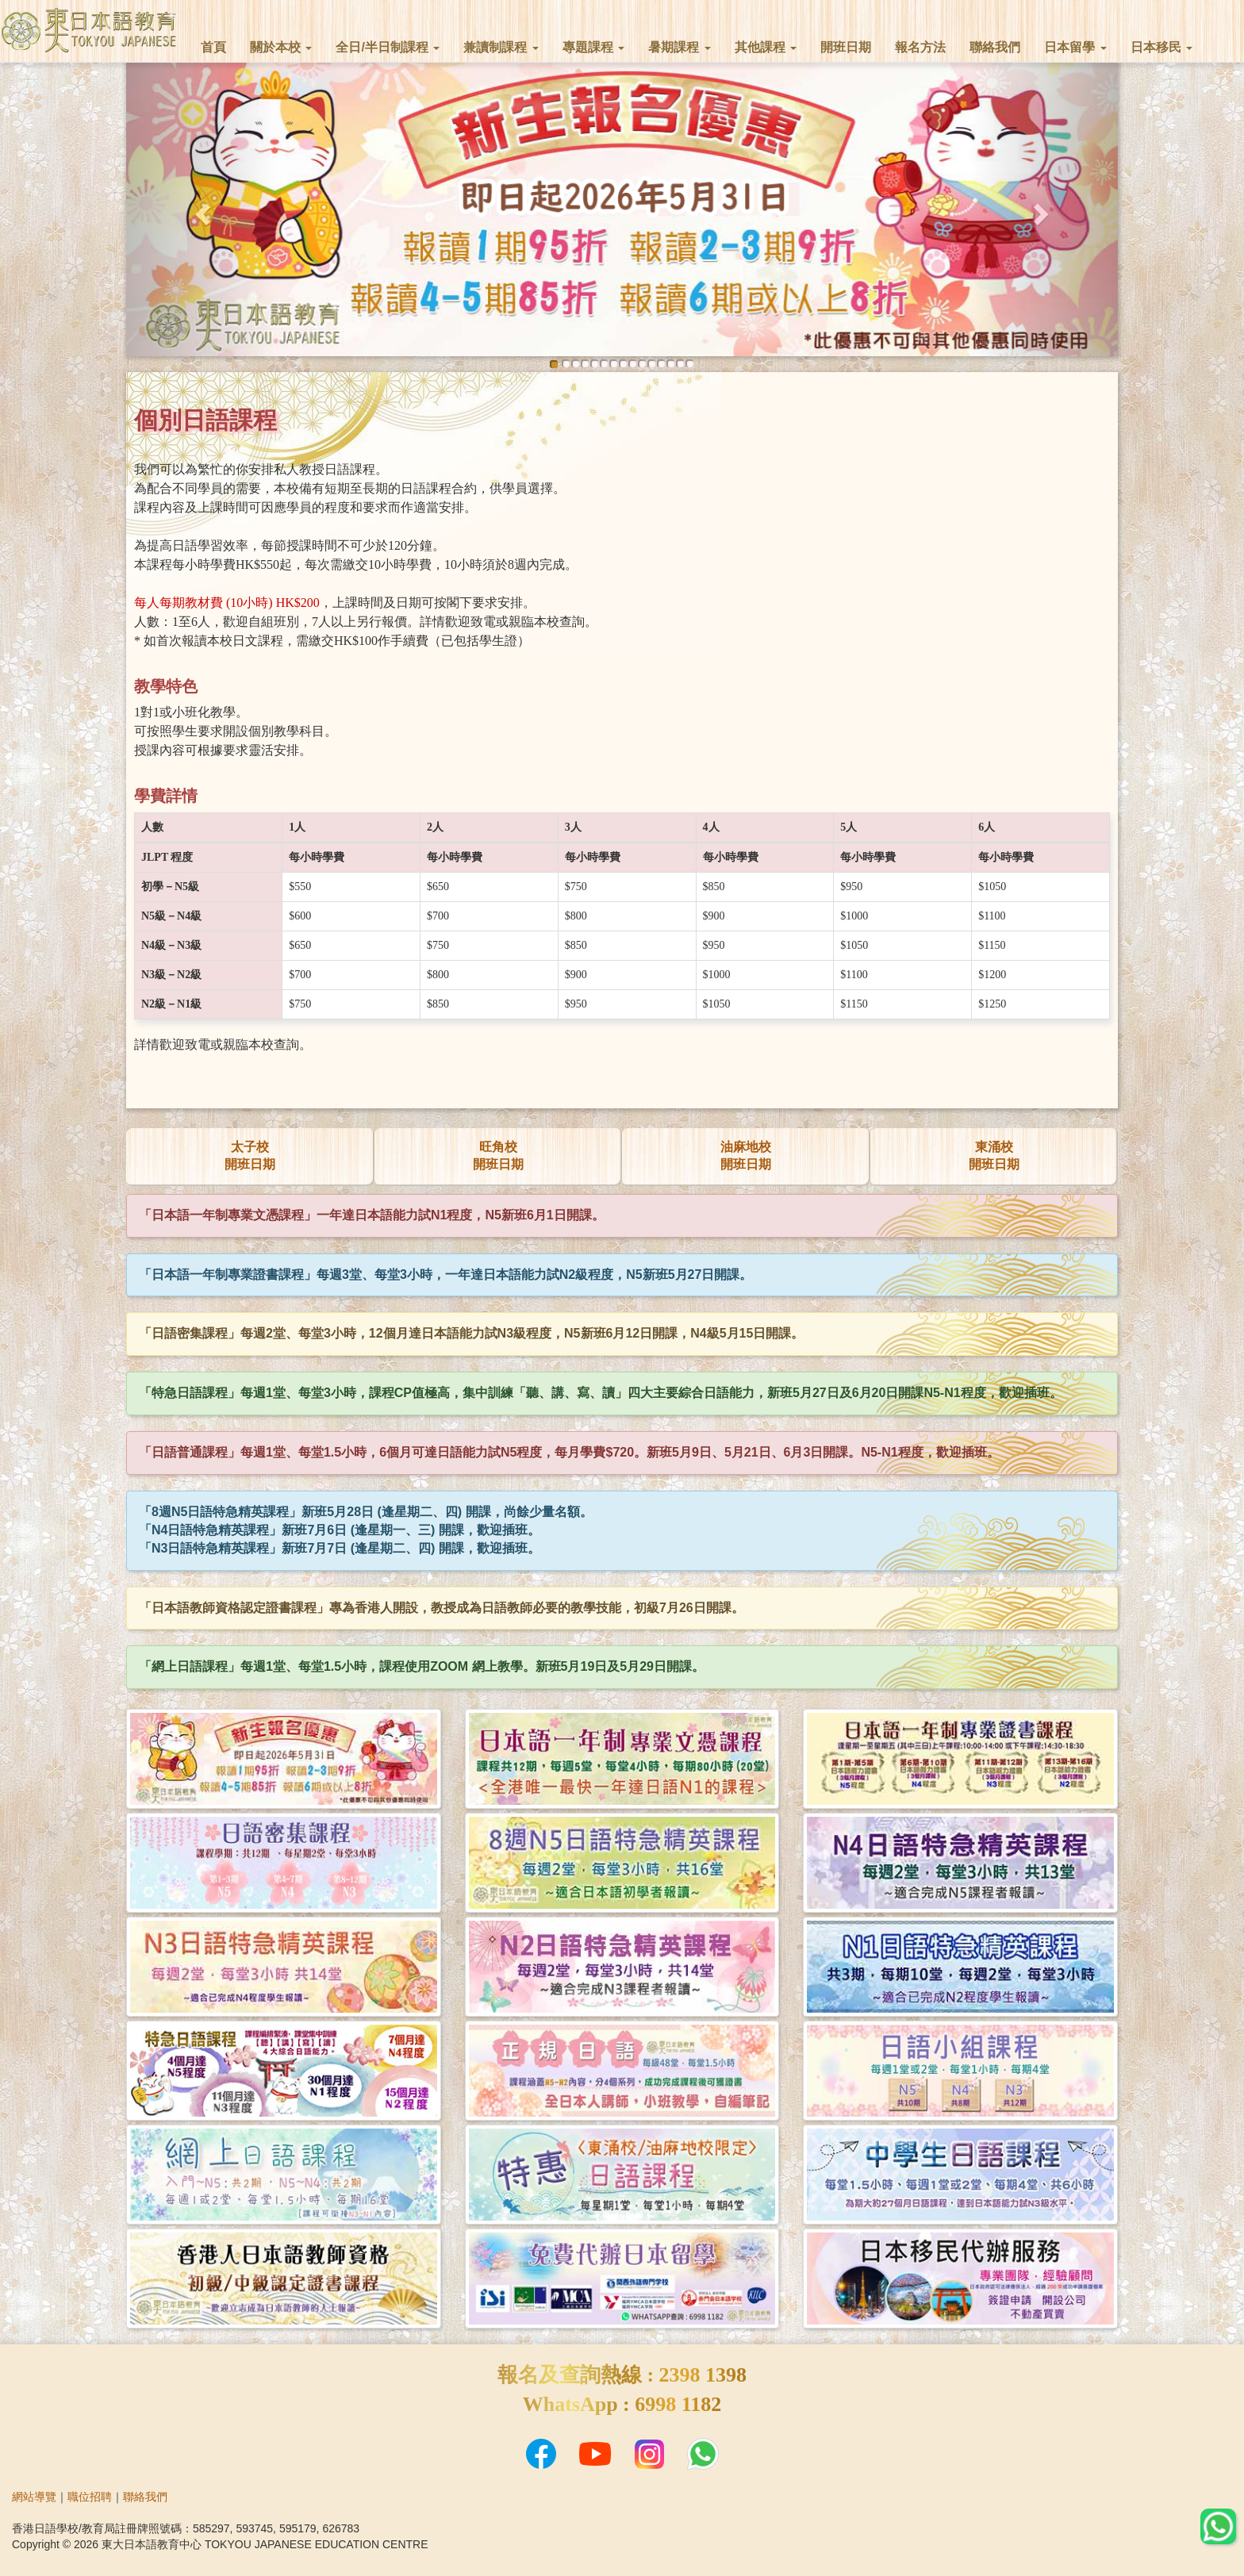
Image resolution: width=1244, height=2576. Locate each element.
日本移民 (1161, 47)
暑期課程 (679, 47)
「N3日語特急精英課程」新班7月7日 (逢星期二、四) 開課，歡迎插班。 (339, 1548)
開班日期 (845, 47)
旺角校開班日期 (498, 1156)
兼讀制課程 (500, 47)
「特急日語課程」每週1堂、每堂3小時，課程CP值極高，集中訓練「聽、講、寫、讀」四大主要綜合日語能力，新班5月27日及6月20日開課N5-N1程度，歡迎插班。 (600, 1392)
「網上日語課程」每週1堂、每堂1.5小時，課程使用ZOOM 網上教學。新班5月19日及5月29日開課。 (422, 1666)
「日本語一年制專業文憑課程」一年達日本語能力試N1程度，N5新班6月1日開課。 (372, 1215)
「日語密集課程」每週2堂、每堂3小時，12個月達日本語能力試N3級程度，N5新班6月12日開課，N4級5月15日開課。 (471, 1333)
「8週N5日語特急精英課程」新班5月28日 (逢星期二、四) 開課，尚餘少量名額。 (366, 1511)
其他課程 (766, 47)
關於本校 (281, 47)
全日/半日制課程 (388, 47)
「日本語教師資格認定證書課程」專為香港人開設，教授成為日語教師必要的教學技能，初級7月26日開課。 (441, 1607)
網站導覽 (34, 2496)
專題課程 (593, 47)
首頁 (213, 47)
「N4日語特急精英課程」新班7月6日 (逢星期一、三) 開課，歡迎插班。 (339, 1530)
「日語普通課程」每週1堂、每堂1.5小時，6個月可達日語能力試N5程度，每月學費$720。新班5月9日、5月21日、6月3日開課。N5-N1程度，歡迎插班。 (569, 1452)
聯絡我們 (994, 47)
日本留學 (1075, 47)
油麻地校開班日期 (745, 1156)
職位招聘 (89, 2496)
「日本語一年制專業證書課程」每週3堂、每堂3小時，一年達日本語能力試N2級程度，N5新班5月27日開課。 (445, 1274)
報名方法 (920, 47)
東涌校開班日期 (994, 1156)
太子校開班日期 (250, 1156)
